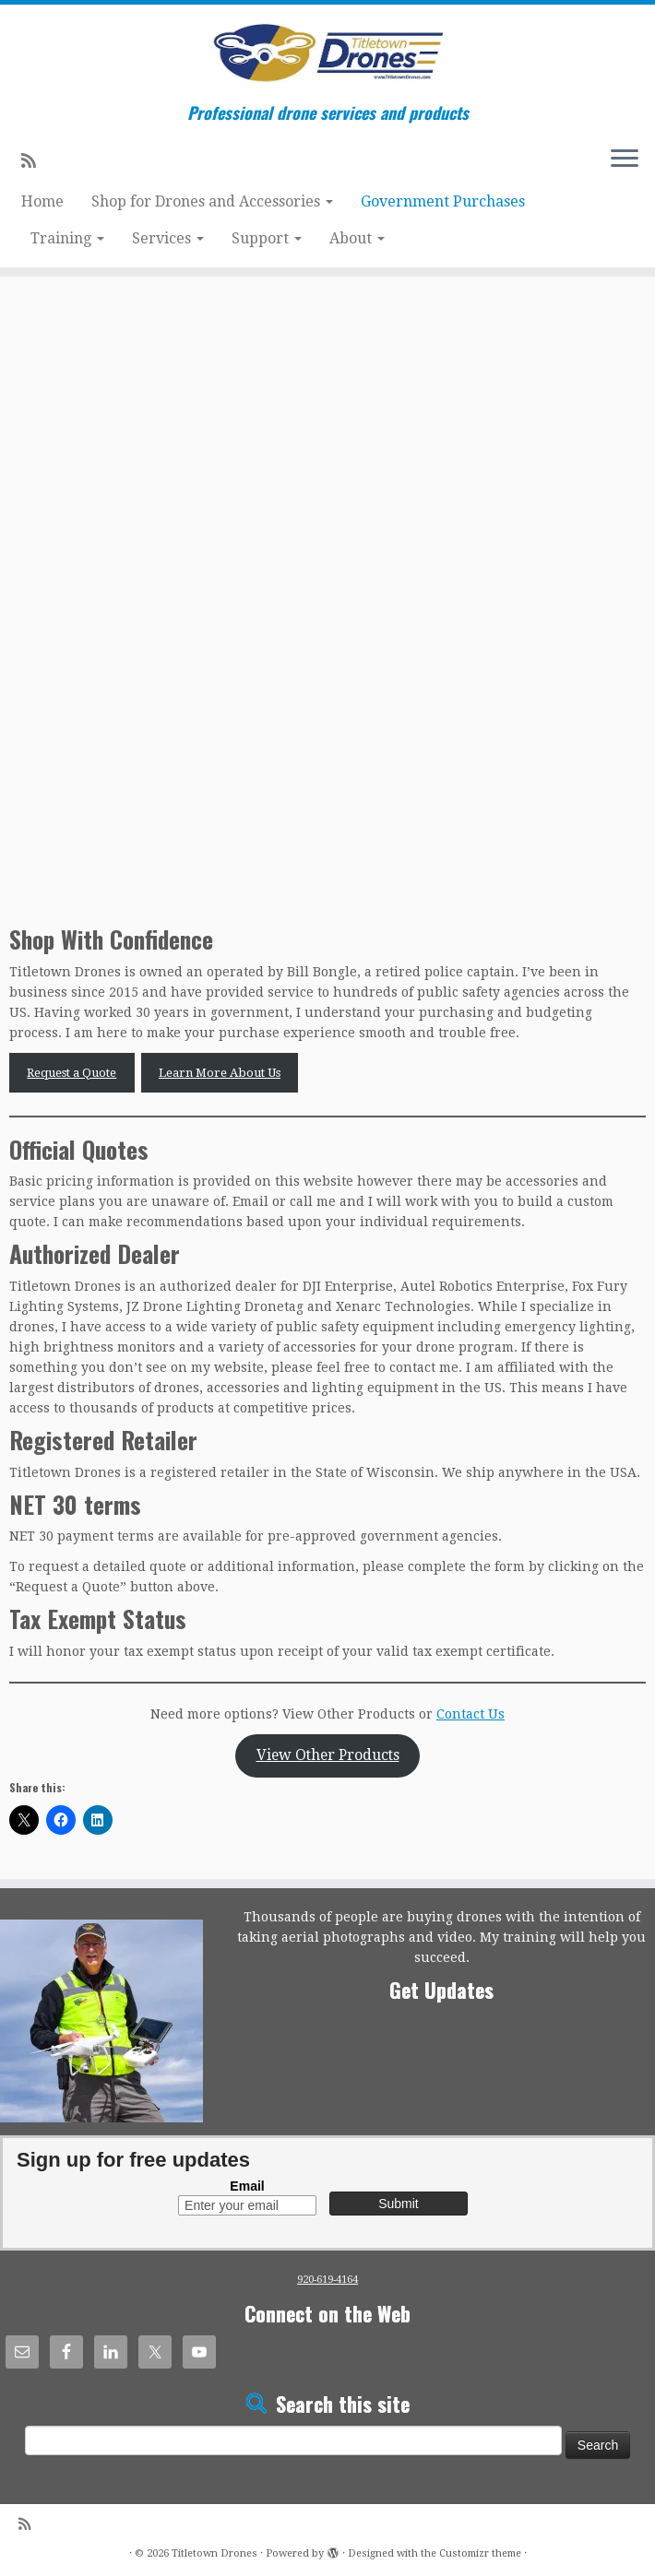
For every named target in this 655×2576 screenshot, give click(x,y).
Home (42, 201)
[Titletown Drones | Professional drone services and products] (327, 54)
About (357, 238)
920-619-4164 (327, 2280)
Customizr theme (480, 2553)
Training (67, 238)
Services (168, 238)
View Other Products (327, 1755)
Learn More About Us (219, 1073)
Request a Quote (71, 1073)
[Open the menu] (624, 160)
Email (247, 2186)
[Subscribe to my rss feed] (34, 161)
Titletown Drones (214, 2553)
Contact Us (470, 1714)
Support (267, 238)
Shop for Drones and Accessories (212, 201)
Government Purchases (443, 201)
